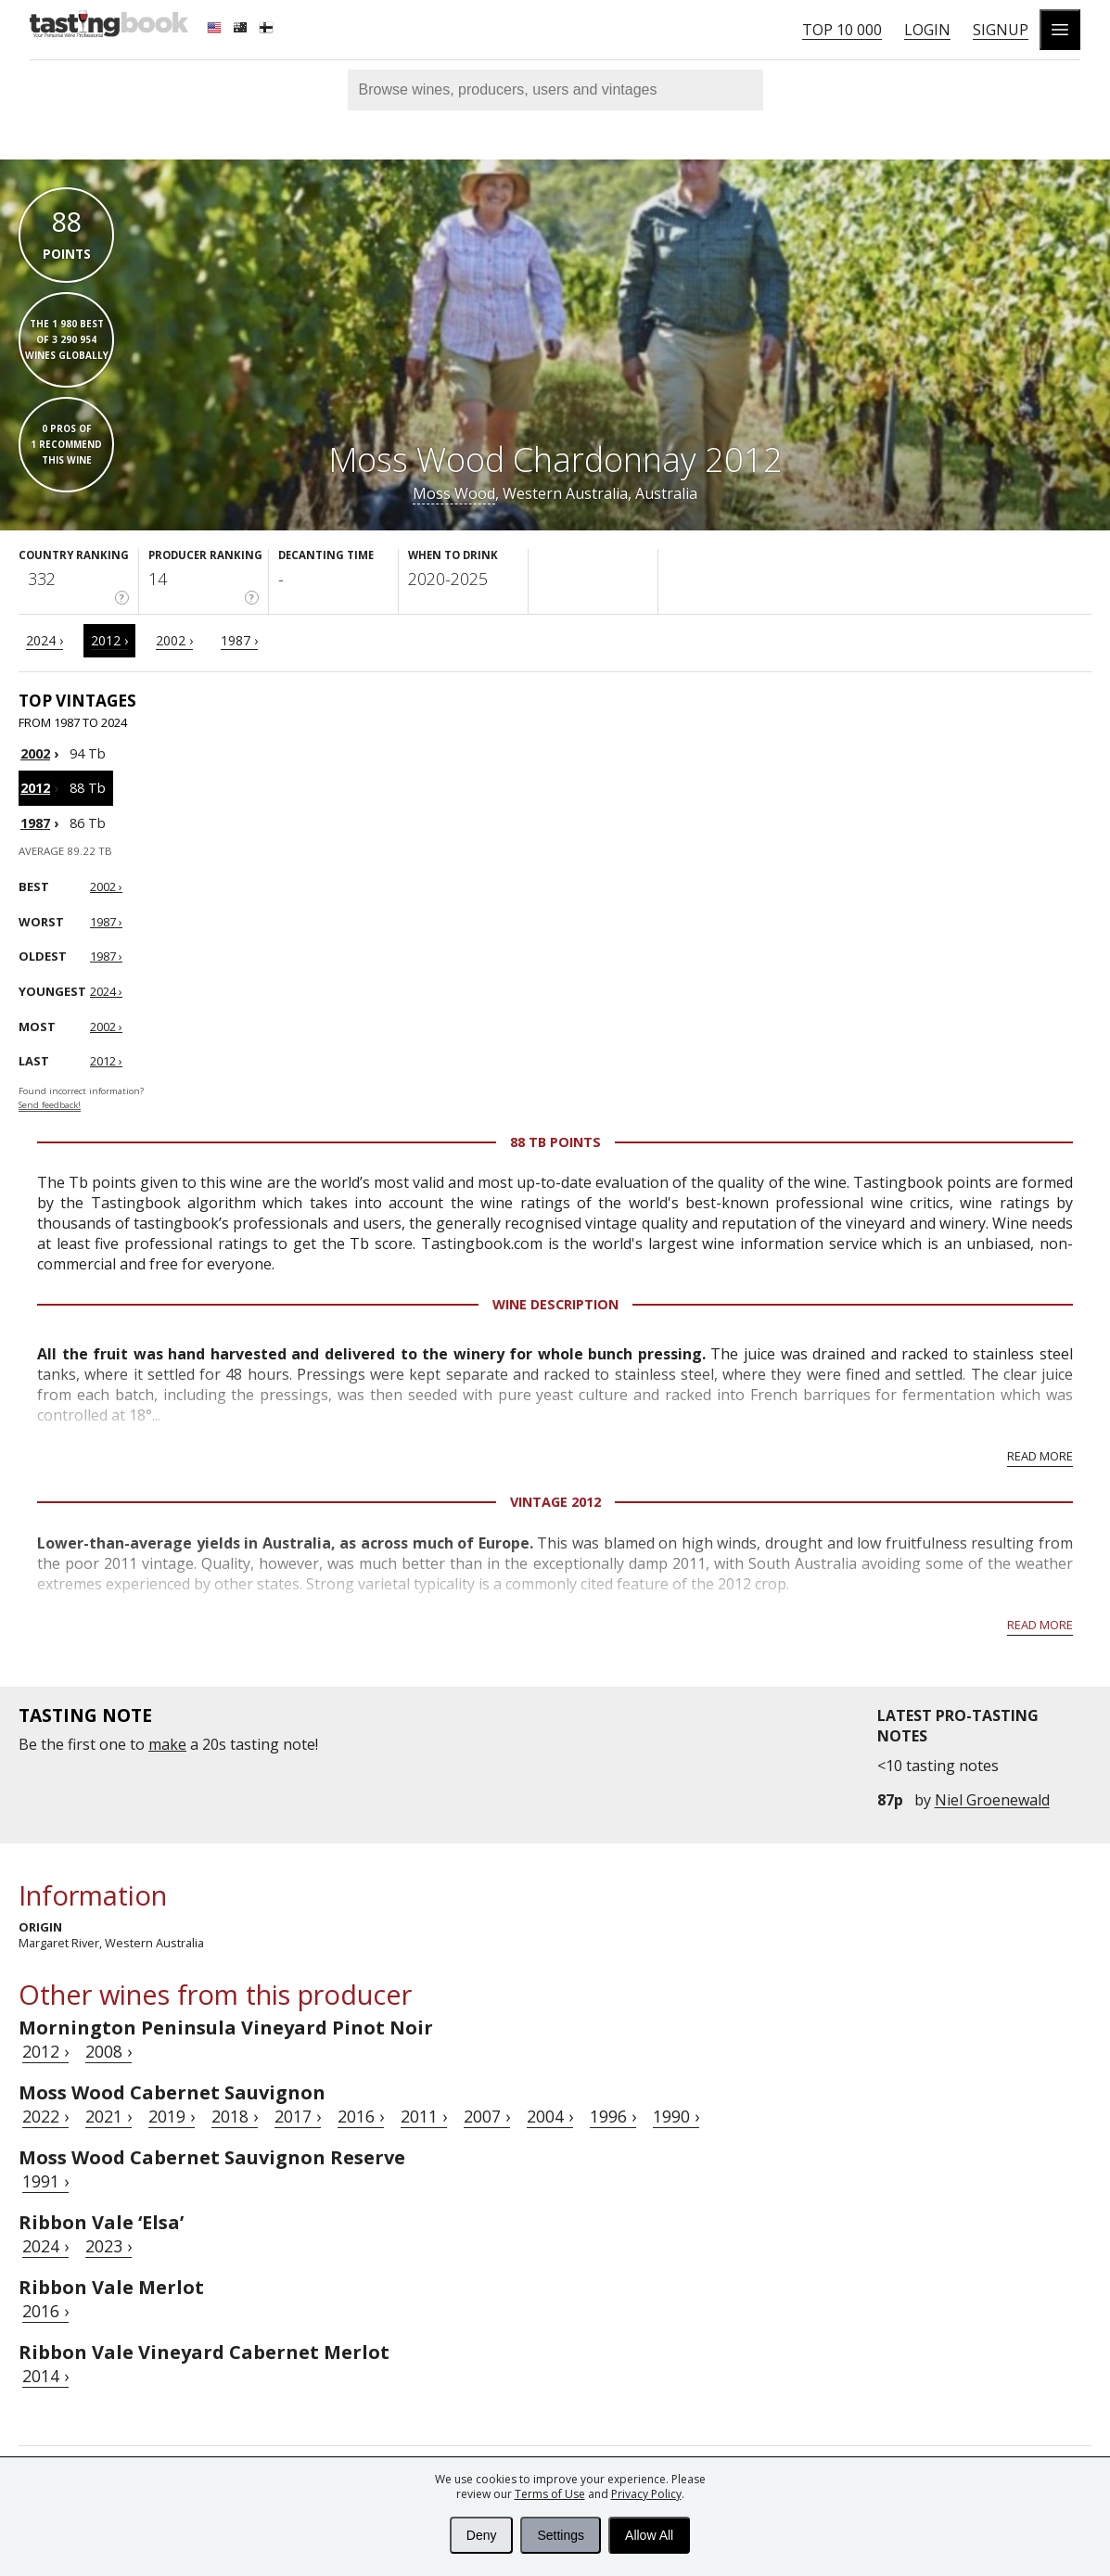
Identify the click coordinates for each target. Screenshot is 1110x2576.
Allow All (649, 2535)
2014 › (45, 2376)
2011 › (424, 2116)
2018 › (234, 2116)
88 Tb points (555, 1142)
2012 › (109, 640)
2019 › (171, 2116)
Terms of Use (550, 2494)
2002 (35, 753)
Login (927, 29)
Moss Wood (454, 493)
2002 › (174, 640)
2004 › (550, 2116)
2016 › (361, 2116)
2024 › (44, 640)
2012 (35, 788)
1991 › (45, 2181)
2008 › (108, 2051)
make (167, 1744)
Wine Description (555, 1304)
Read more (1040, 1455)
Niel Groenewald (992, 1800)
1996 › (613, 2116)
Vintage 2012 (555, 1502)
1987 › (239, 640)
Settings (560, 2535)
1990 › (676, 2116)
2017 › (297, 2116)
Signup (1000, 29)
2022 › (45, 2116)
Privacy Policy (646, 2494)
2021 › (108, 2116)
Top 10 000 (842, 29)
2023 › (108, 2246)
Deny (481, 2535)
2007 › (487, 2116)
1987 (35, 823)
